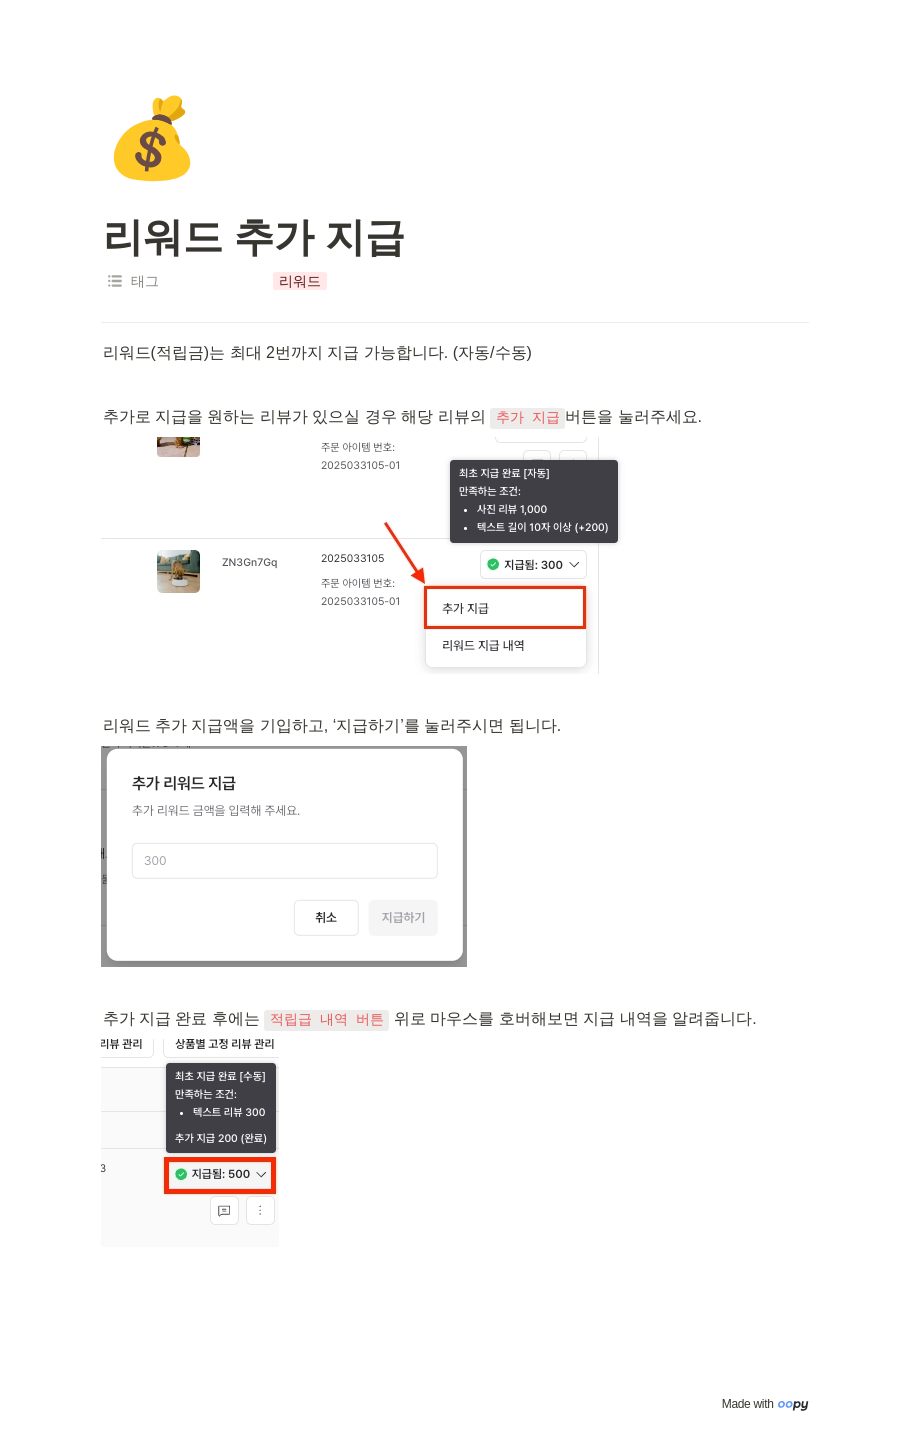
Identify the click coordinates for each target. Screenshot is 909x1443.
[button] (300, 281)
